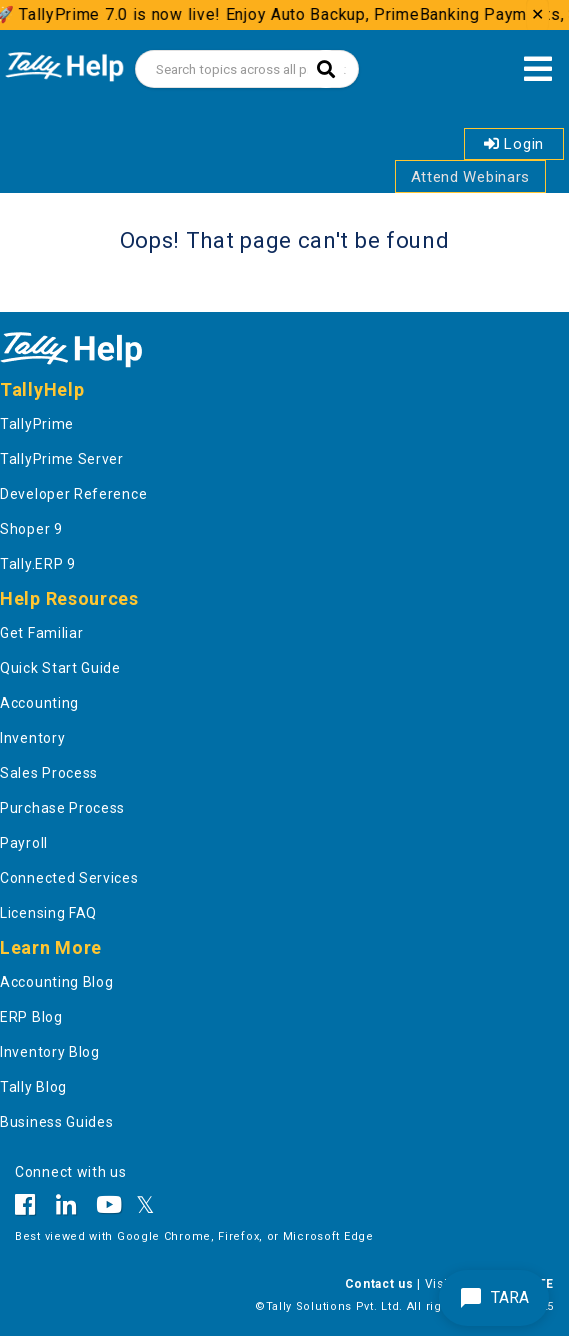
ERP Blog (31, 1017)
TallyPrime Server (62, 459)
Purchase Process (62, 808)
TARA (494, 1298)
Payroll (24, 843)
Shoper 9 (31, 529)
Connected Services (69, 878)
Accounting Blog (57, 982)
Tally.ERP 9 (38, 564)
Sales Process (49, 773)
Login (514, 144)
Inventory (32, 738)
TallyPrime (37, 424)
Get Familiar (41, 633)
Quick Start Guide (60, 668)
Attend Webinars (471, 177)
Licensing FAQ (48, 913)
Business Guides (57, 1122)
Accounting (39, 703)
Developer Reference (73, 494)
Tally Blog (33, 1087)
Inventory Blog (50, 1052)
